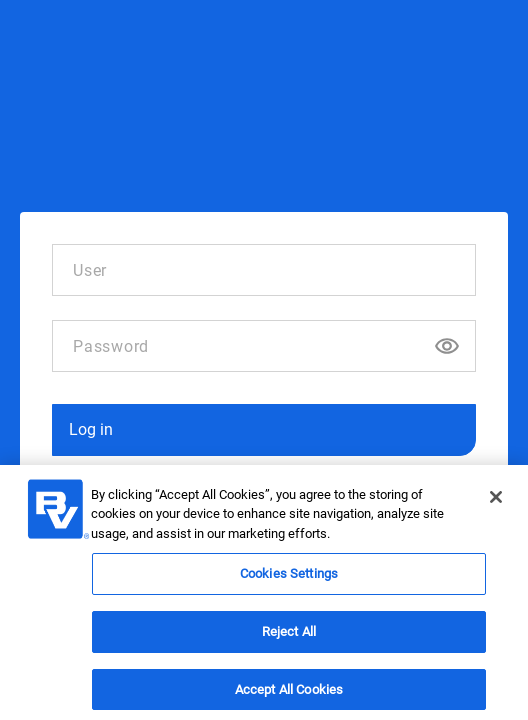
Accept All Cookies (289, 693)
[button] (264, 430)
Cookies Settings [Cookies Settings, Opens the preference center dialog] (289, 578)
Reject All (289, 635)
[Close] (496, 501)
